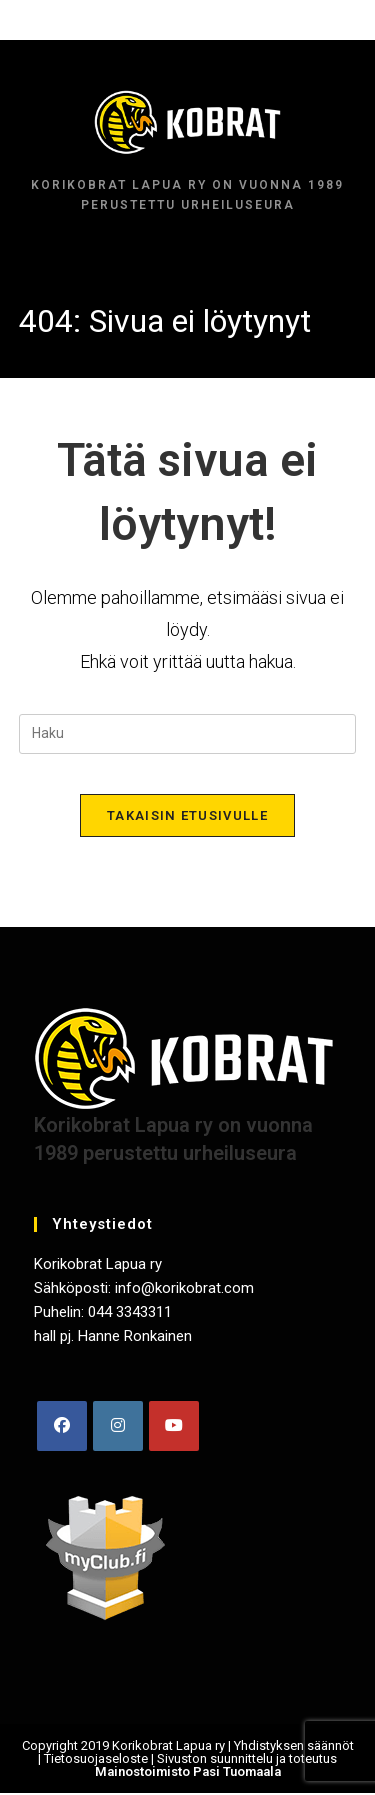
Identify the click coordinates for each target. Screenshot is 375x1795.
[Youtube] (174, 1426)
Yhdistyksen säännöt (294, 1745)
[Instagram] (118, 1426)
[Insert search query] (188, 734)
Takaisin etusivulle (187, 815)
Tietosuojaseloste (96, 1758)
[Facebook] (62, 1426)
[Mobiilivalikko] (187, 19)
